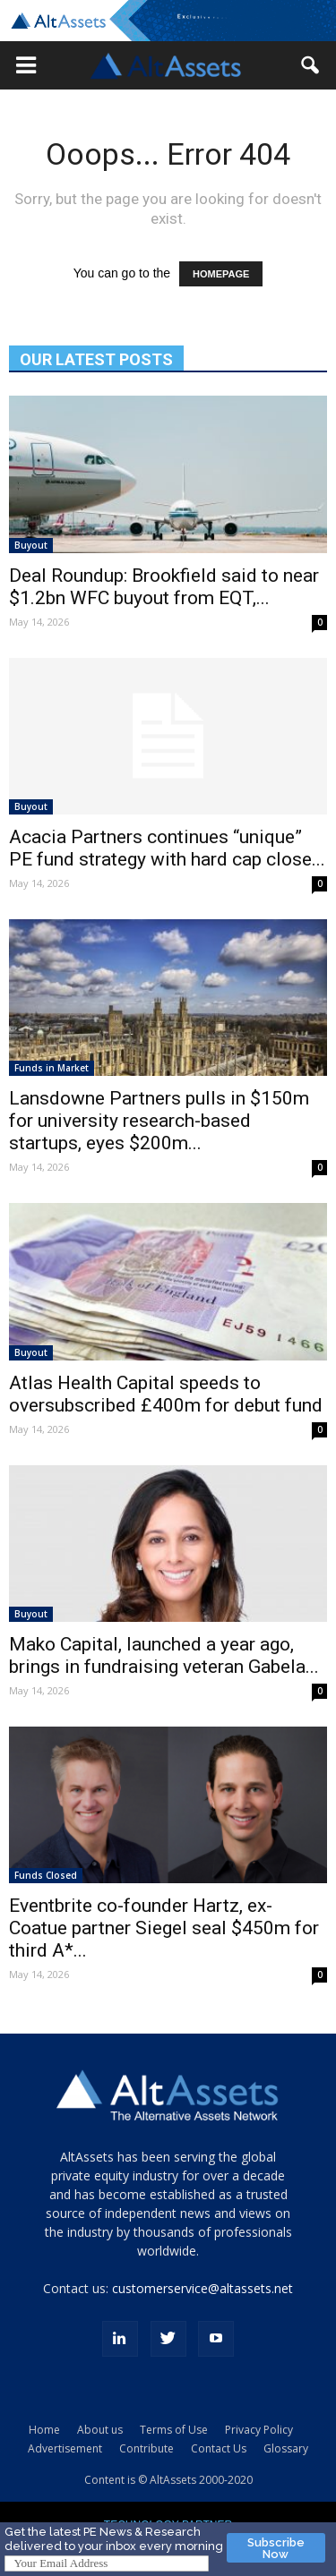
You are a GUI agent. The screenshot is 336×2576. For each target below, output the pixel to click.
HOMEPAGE (221, 274)
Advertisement (65, 2448)
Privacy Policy (259, 2429)
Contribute (146, 2448)
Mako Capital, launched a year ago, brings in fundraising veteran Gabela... (164, 1655)
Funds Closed (45, 1875)
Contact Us (218, 2448)
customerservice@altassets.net (202, 2288)
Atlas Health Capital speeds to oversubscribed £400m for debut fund (166, 1394)
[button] (26, 65)
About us (100, 2429)
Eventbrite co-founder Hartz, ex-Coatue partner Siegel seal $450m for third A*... (164, 1928)
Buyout (30, 545)
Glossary (285, 2448)
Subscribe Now (276, 2548)
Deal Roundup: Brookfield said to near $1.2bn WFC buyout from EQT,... (164, 587)
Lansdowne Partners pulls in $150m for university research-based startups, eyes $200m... (159, 1121)
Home (44, 2429)
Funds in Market (51, 1068)
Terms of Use (174, 2429)
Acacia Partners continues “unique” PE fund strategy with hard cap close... (167, 848)
